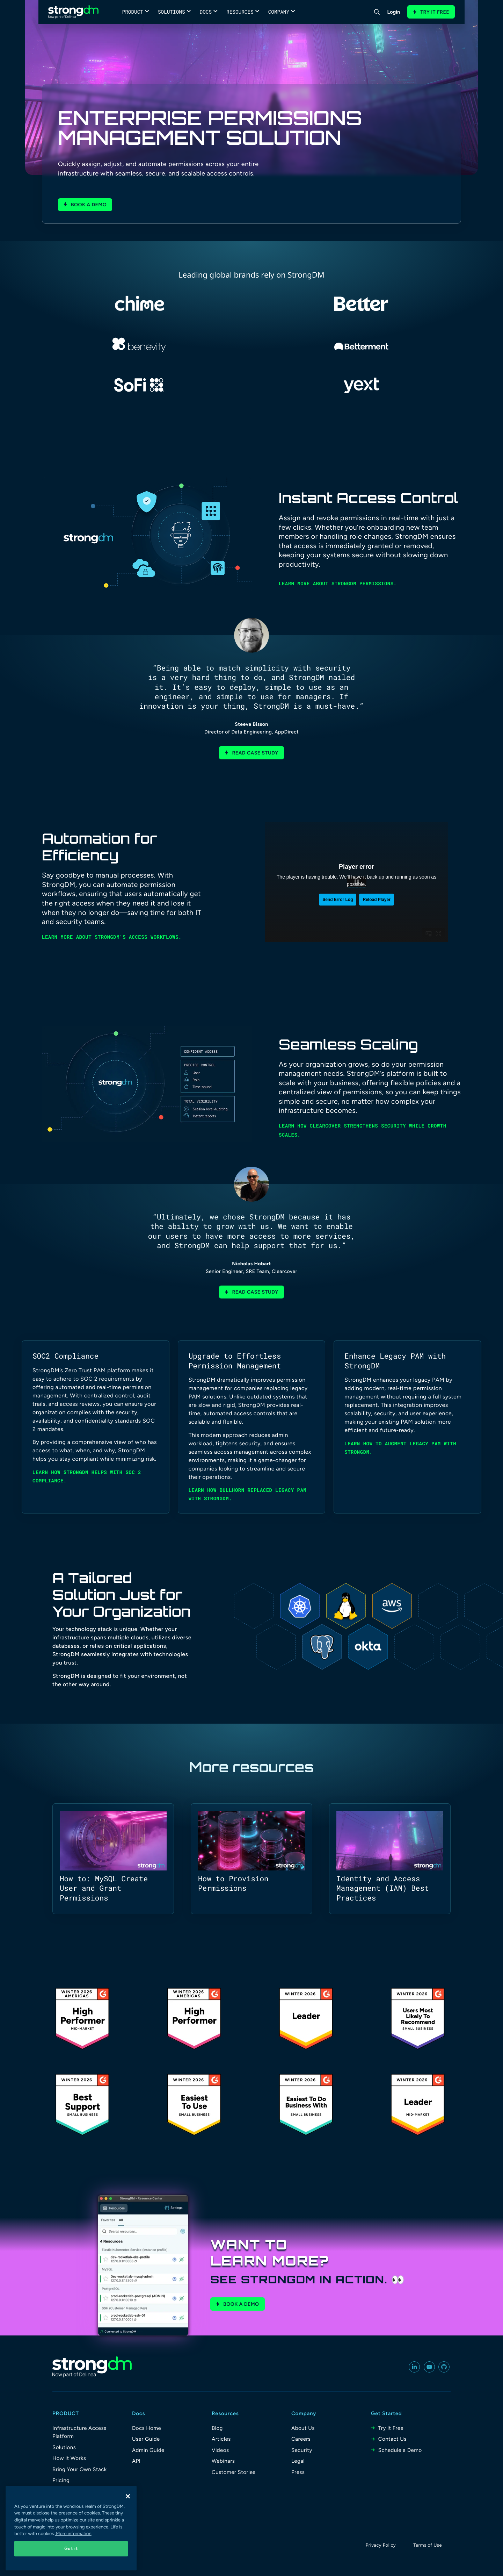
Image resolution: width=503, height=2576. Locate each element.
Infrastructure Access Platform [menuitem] (79, 2432)
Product (132, 11)
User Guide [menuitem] (146, 2439)
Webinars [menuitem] (223, 2461)
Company (278, 11)
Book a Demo (241, 2304)
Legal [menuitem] (298, 2461)
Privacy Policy (381, 2545)
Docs (206, 11)
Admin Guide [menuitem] (148, 2450)
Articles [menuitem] (221, 2439)
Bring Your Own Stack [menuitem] (79, 2469)
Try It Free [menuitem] (390, 2428)
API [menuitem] (136, 2461)
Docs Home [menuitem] (146, 2428)
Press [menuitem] (298, 2472)
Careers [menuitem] (301, 2439)
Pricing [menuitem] (61, 2480)
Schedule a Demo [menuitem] (400, 2450)
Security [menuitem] (301, 2450)
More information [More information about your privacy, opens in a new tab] (73, 2533)
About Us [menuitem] (303, 2428)
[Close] (128, 2496)
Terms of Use (427, 2545)
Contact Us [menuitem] (392, 2439)
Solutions (171, 11)
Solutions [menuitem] (64, 2447)
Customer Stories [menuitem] (233, 2472)
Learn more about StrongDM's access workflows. (112, 936)
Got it (71, 2548)
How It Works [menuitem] (69, 2458)
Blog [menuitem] (217, 2428)
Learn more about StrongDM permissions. (338, 583)
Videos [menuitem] (220, 2450)
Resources (240, 11)
